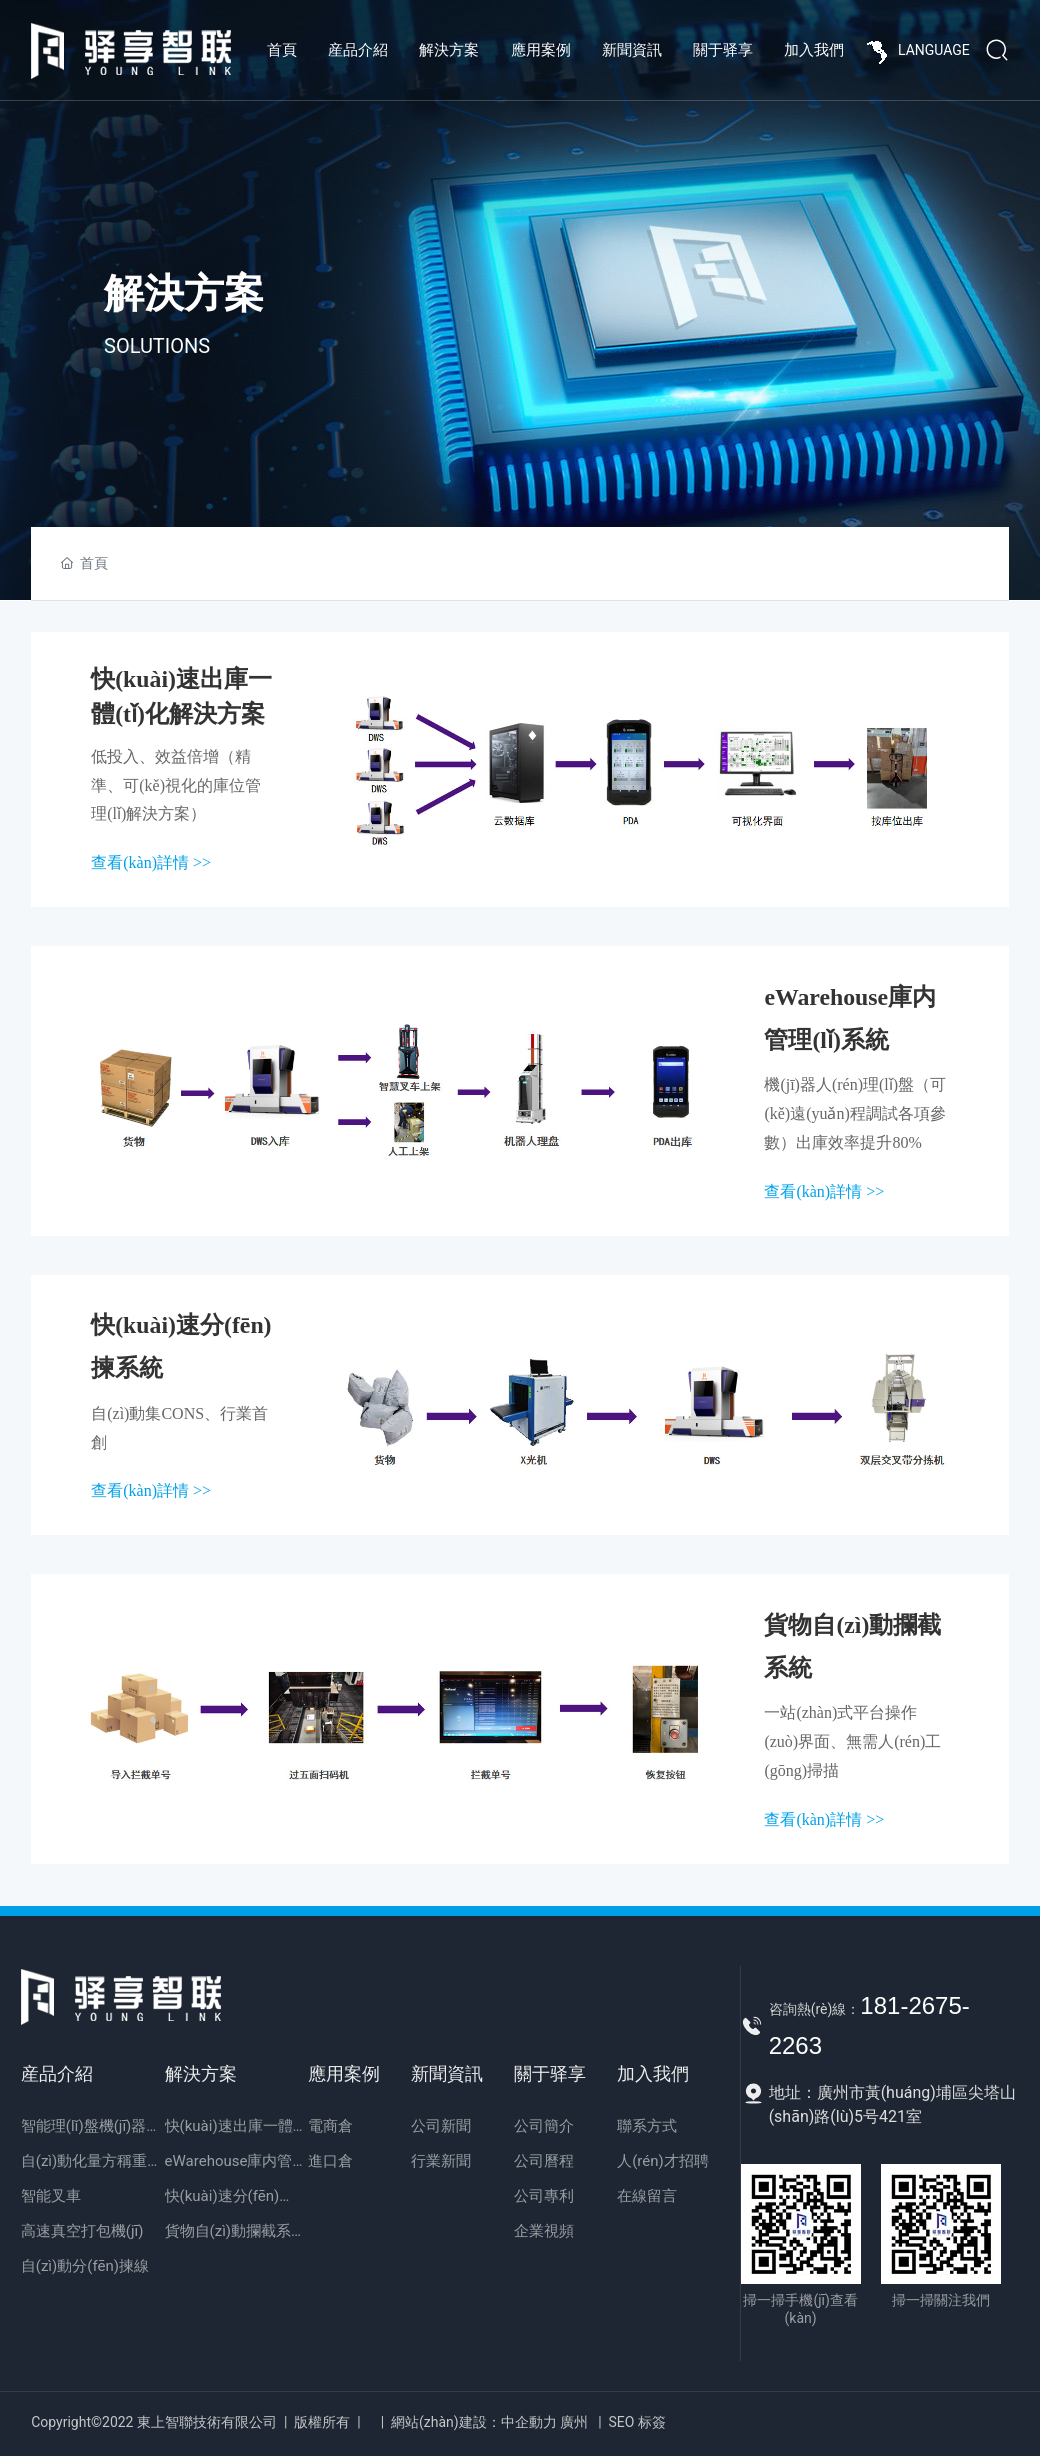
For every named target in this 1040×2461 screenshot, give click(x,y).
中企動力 (529, 2427)
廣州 (574, 2427)
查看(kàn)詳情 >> (151, 863)
